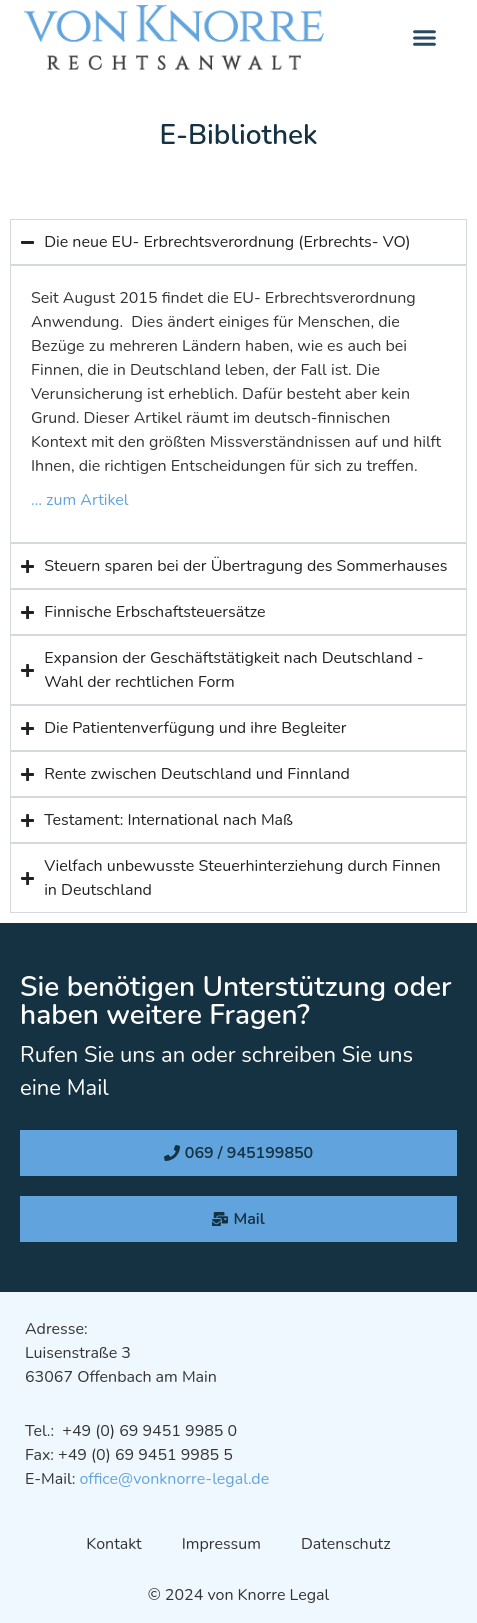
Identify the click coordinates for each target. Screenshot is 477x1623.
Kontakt (113, 1544)
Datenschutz (346, 1544)
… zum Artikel (80, 500)
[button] (425, 38)
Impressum (221, 1544)
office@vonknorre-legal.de (175, 1479)
